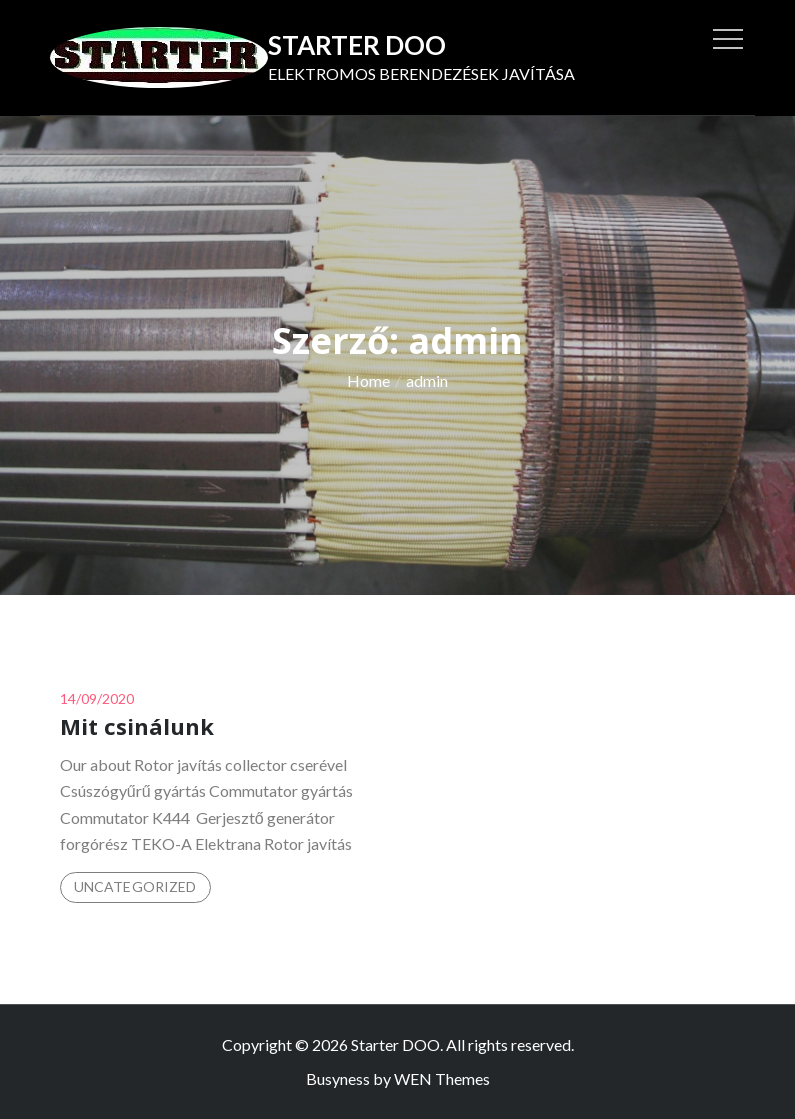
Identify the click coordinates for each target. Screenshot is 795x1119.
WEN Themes (442, 1078)
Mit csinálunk (137, 726)
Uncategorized (135, 886)
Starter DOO (357, 45)
